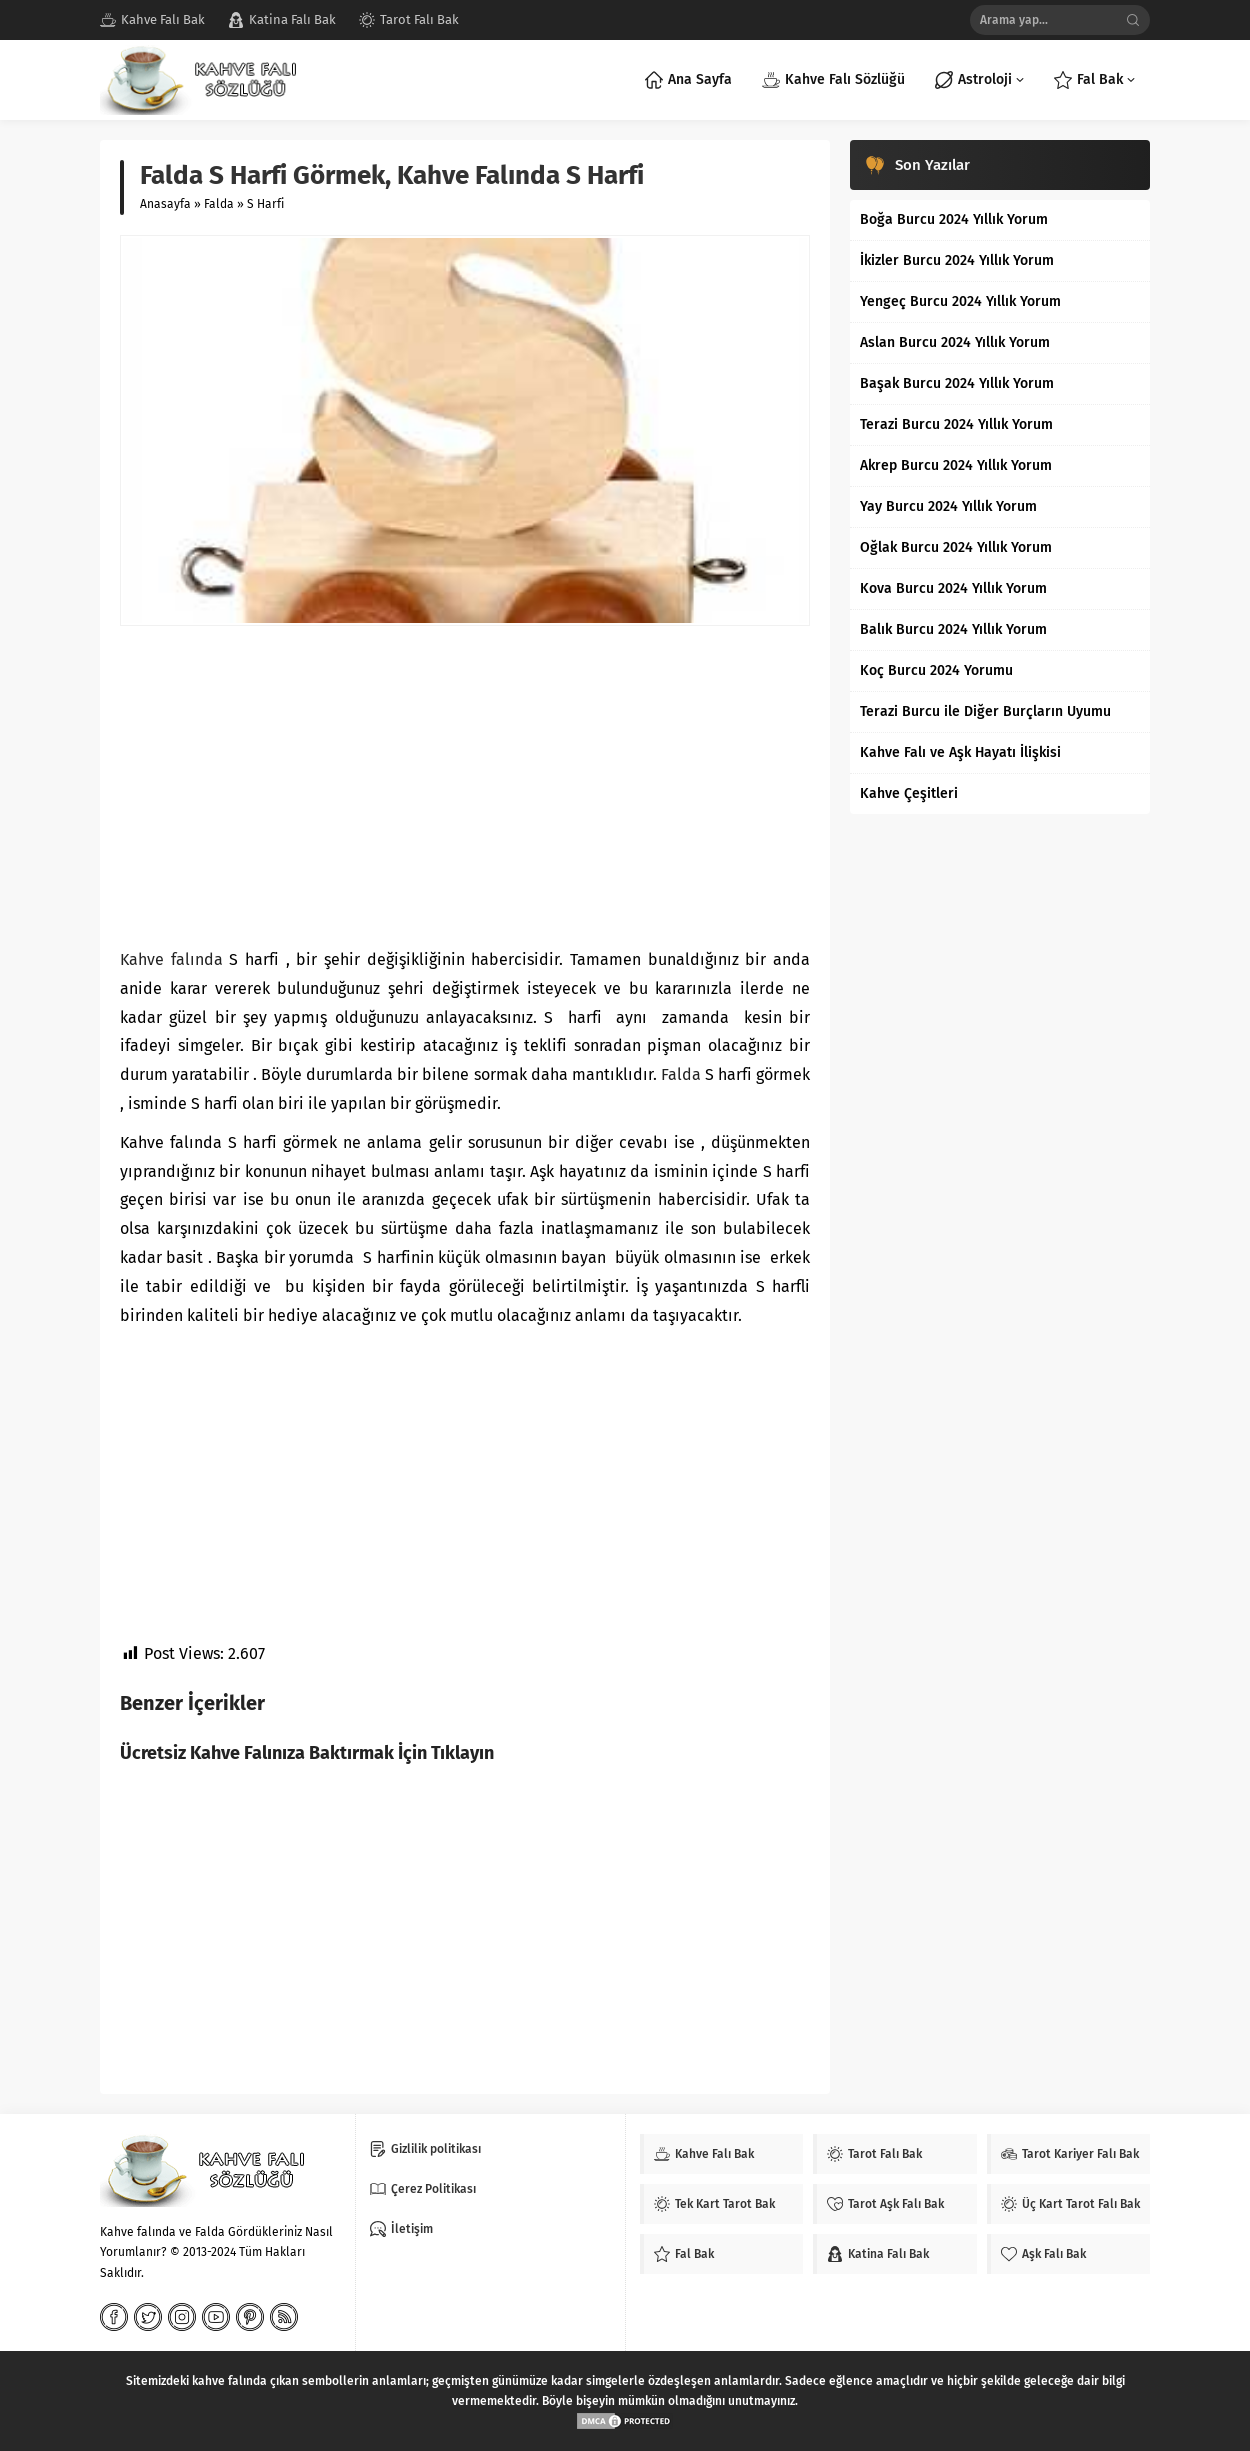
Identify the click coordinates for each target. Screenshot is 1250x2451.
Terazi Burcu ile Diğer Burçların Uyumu (985, 711)
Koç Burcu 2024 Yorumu (936, 670)
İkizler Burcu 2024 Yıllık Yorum (957, 260)
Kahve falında (171, 959)
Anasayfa (165, 204)
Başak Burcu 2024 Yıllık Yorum (957, 383)
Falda (219, 204)
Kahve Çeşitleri (909, 793)
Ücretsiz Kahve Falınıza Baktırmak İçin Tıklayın (307, 1753)
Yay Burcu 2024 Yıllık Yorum (948, 506)
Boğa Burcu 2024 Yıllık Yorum (954, 219)
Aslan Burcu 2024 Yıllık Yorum (955, 342)
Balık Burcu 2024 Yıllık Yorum (953, 629)
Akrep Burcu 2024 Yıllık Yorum (956, 465)
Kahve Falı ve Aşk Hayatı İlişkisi (960, 752)
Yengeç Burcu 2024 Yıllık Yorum (960, 301)
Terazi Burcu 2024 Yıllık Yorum (956, 424)
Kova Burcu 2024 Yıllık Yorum (953, 588)
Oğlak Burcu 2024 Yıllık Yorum (956, 547)
